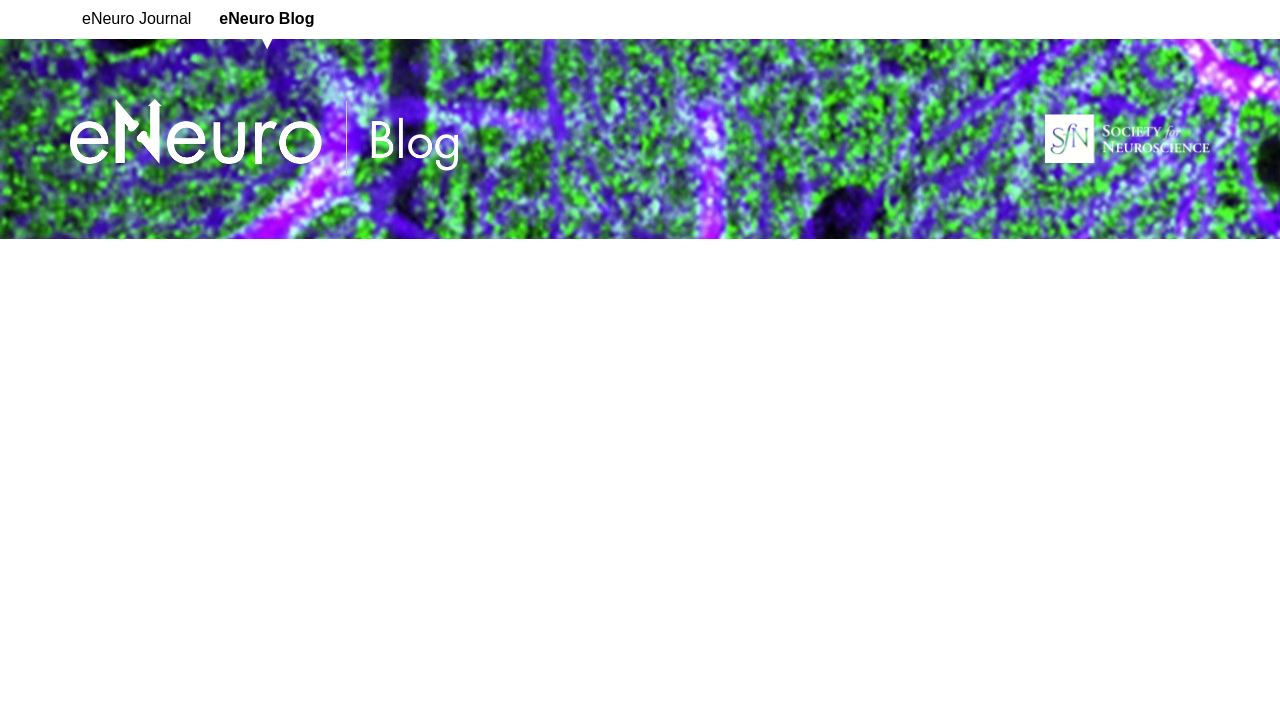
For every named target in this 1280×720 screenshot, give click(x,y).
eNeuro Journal (136, 18)
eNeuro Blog (266, 18)
